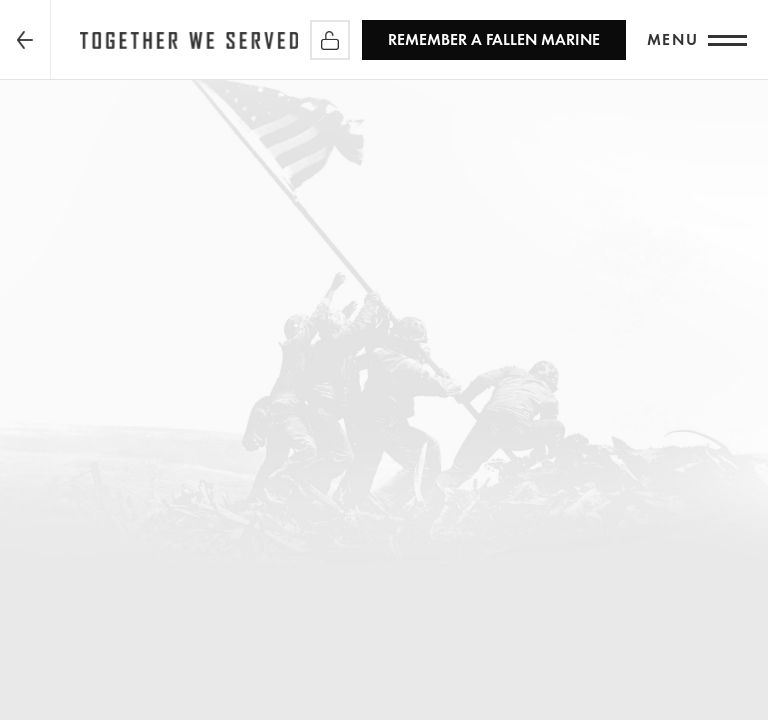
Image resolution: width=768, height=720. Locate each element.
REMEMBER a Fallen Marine (494, 39)
